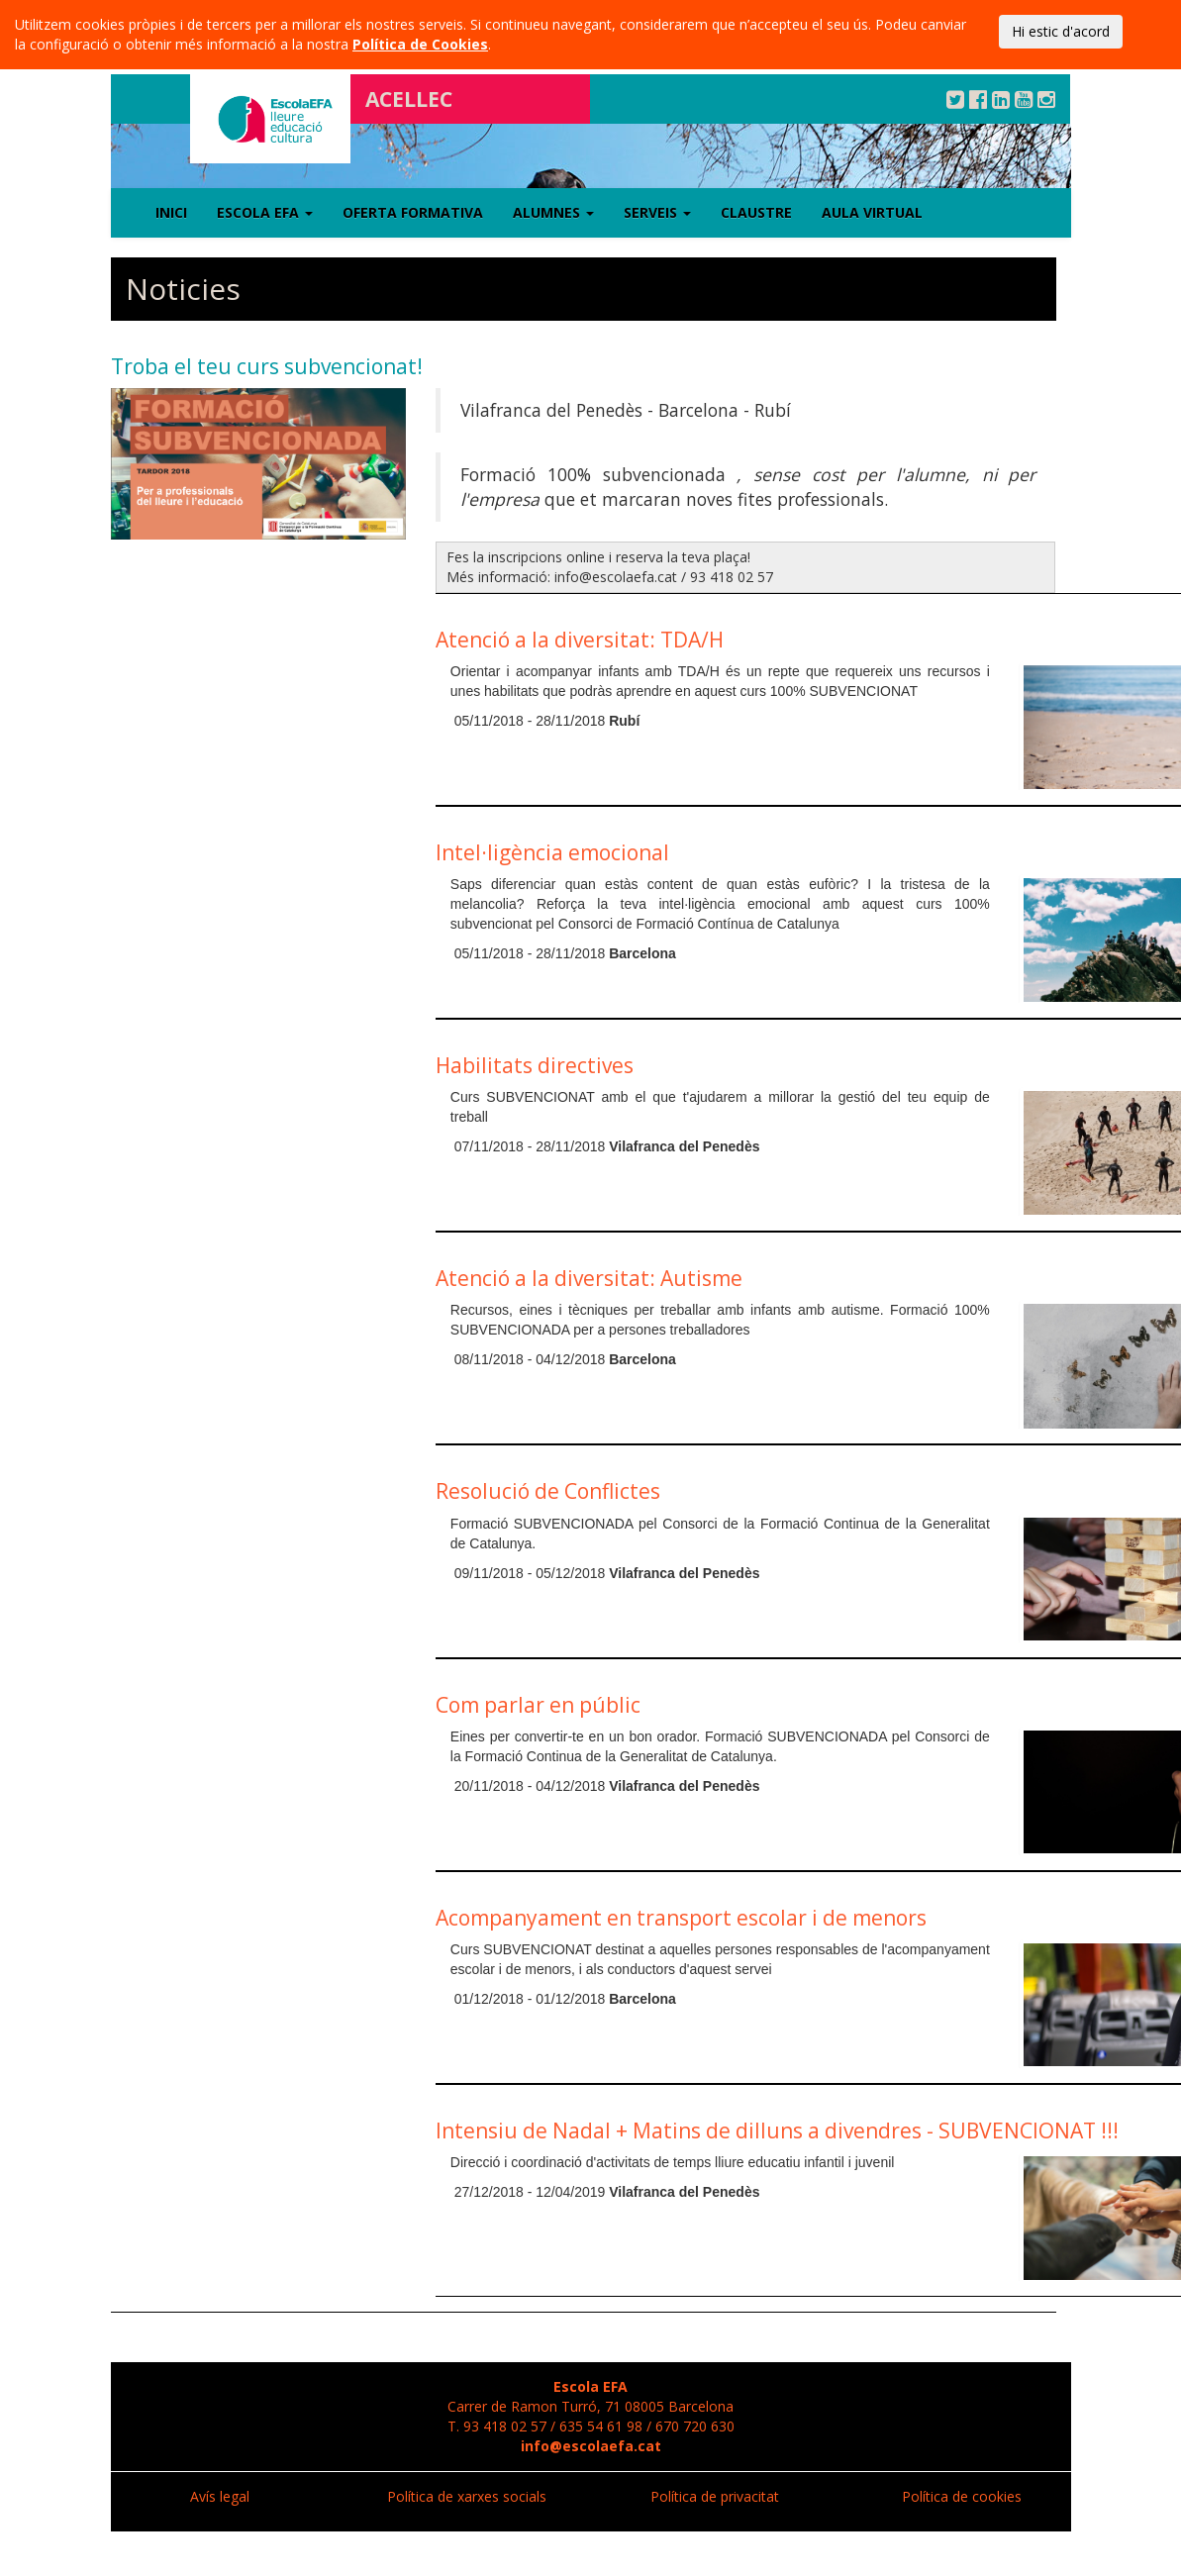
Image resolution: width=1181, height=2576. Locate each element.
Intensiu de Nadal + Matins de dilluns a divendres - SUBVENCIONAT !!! (777, 2130)
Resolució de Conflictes (548, 1491)
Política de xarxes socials (466, 2496)
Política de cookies (962, 2496)
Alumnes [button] (553, 212)
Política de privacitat (714, 2496)
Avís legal (219, 2496)
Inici (171, 212)
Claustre (756, 212)
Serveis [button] (657, 212)
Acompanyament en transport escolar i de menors (681, 1918)
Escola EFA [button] (265, 212)
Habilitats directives (535, 1065)
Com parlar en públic (538, 1705)
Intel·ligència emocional (552, 852)
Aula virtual (872, 212)
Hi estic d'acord (1061, 31)
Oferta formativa (413, 212)
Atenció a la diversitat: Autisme (589, 1278)
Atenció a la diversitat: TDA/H (580, 639)
